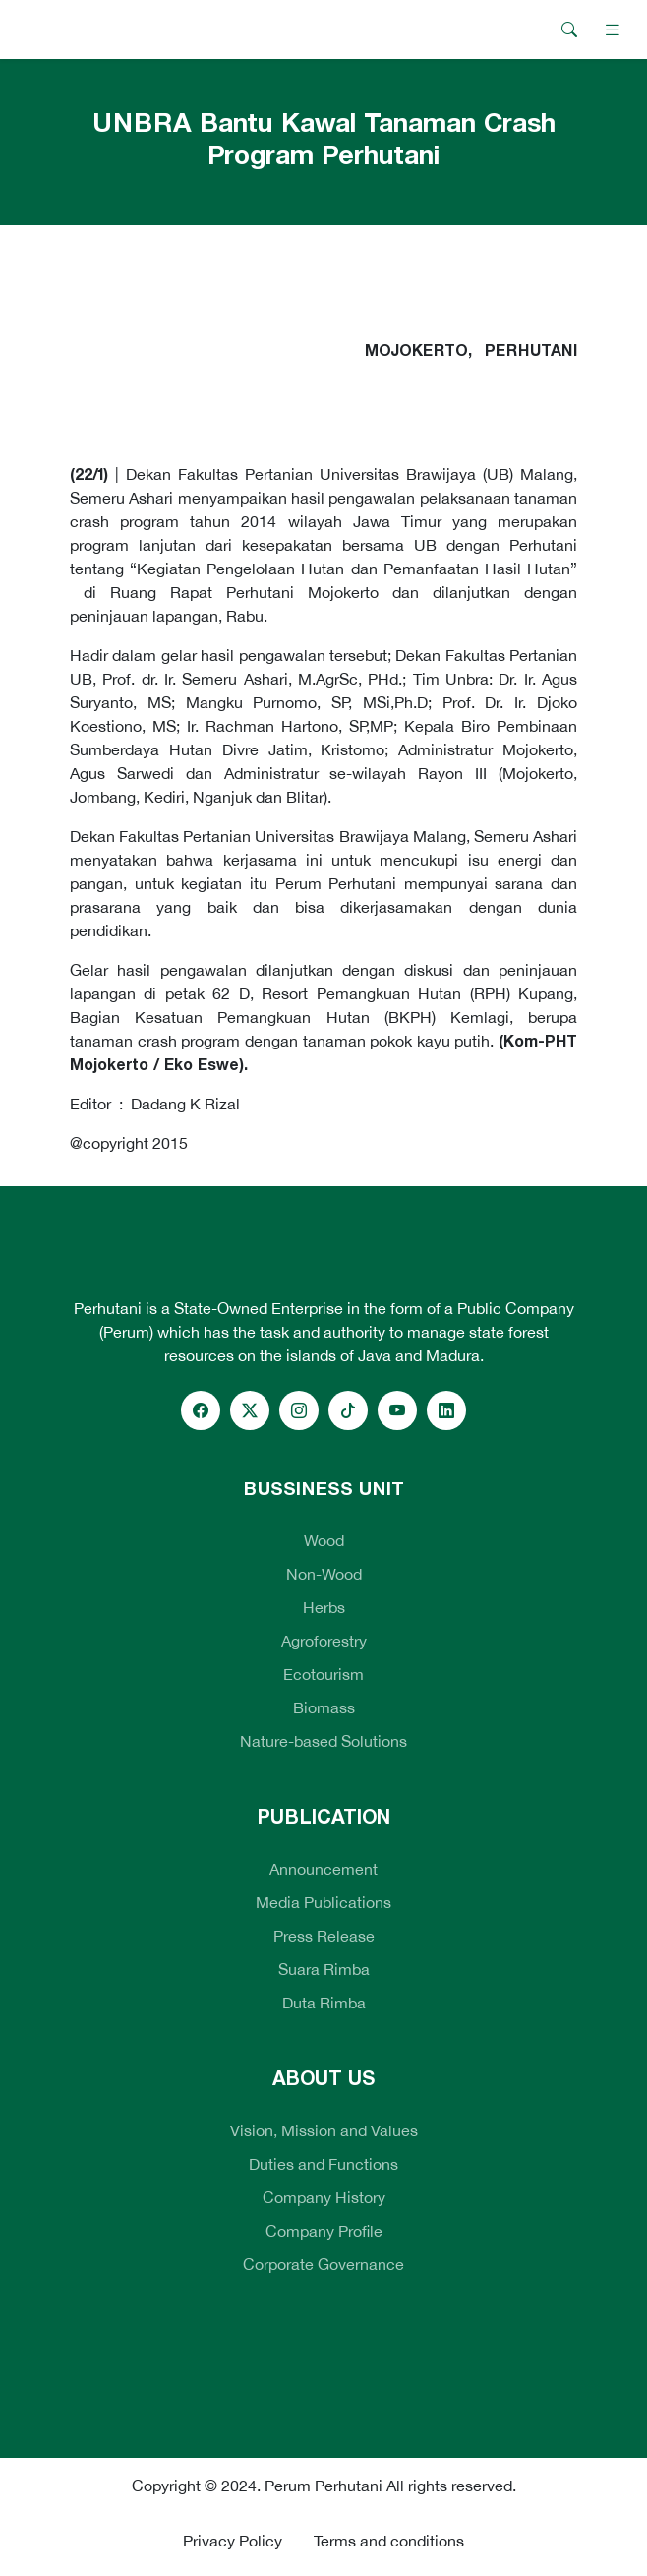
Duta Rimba (324, 2002)
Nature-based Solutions (323, 1741)
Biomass (324, 1707)
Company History (324, 2197)
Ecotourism (323, 1674)
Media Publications (323, 1902)
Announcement (323, 1869)
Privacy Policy (232, 2540)
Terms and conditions (389, 2540)
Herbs (324, 1607)
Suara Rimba (324, 1969)
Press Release (324, 1936)
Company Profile (323, 2231)
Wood (324, 1540)
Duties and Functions (323, 2164)
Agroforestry (324, 1640)
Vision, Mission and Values (324, 2130)
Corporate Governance (323, 2264)
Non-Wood (324, 1574)
